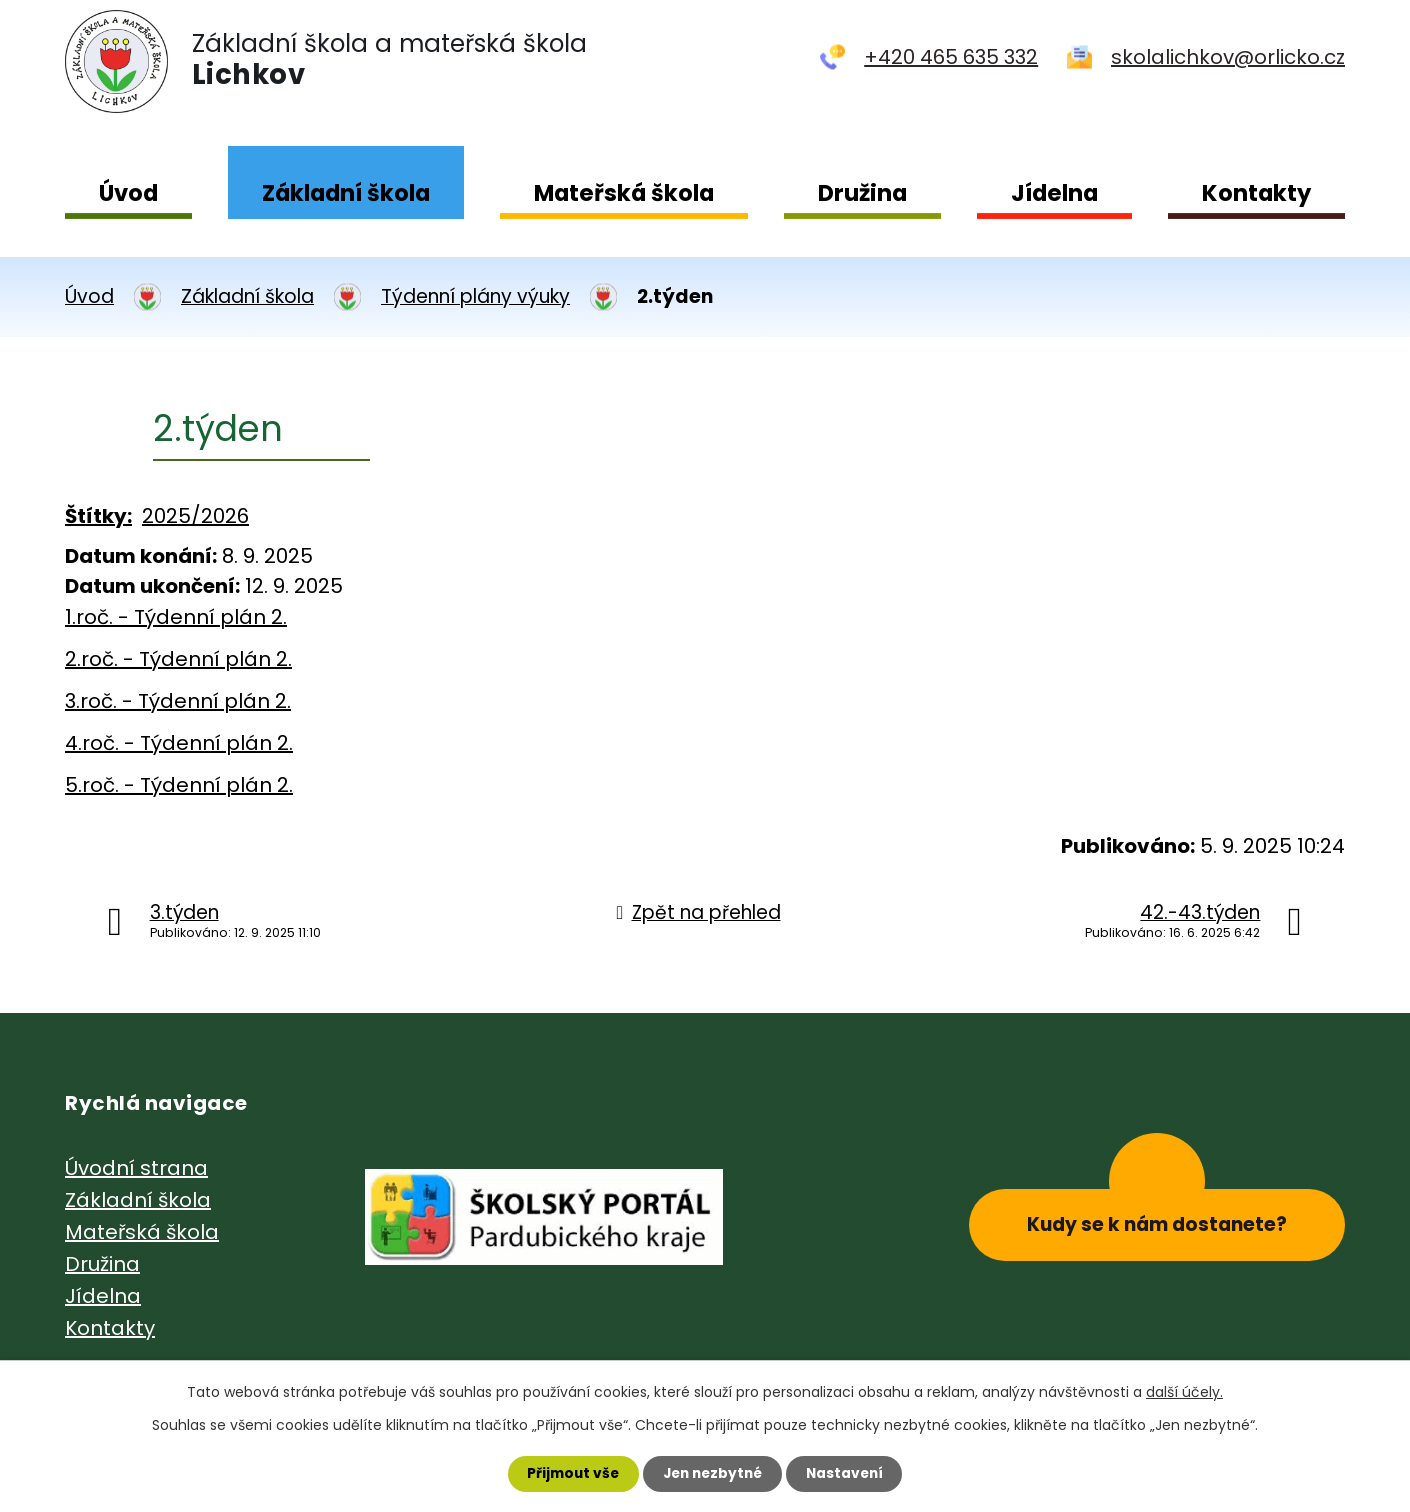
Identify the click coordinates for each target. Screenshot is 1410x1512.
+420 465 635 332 (951, 57)
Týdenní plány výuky (475, 296)
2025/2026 (195, 516)
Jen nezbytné (712, 1473)
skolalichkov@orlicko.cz (1228, 57)
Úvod (128, 193)
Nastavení (849, 1473)
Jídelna (1054, 193)
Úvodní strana (136, 1168)
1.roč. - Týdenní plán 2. (176, 617)
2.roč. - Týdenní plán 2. (178, 659)
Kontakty (1256, 193)
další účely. (1184, 1391)
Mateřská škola (624, 193)
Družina (862, 193)
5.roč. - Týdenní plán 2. (179, 785)
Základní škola (346, 193)
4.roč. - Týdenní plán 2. (179, 743)
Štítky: (98, 516)
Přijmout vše (568, 1473)
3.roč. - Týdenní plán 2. (178, 701)
